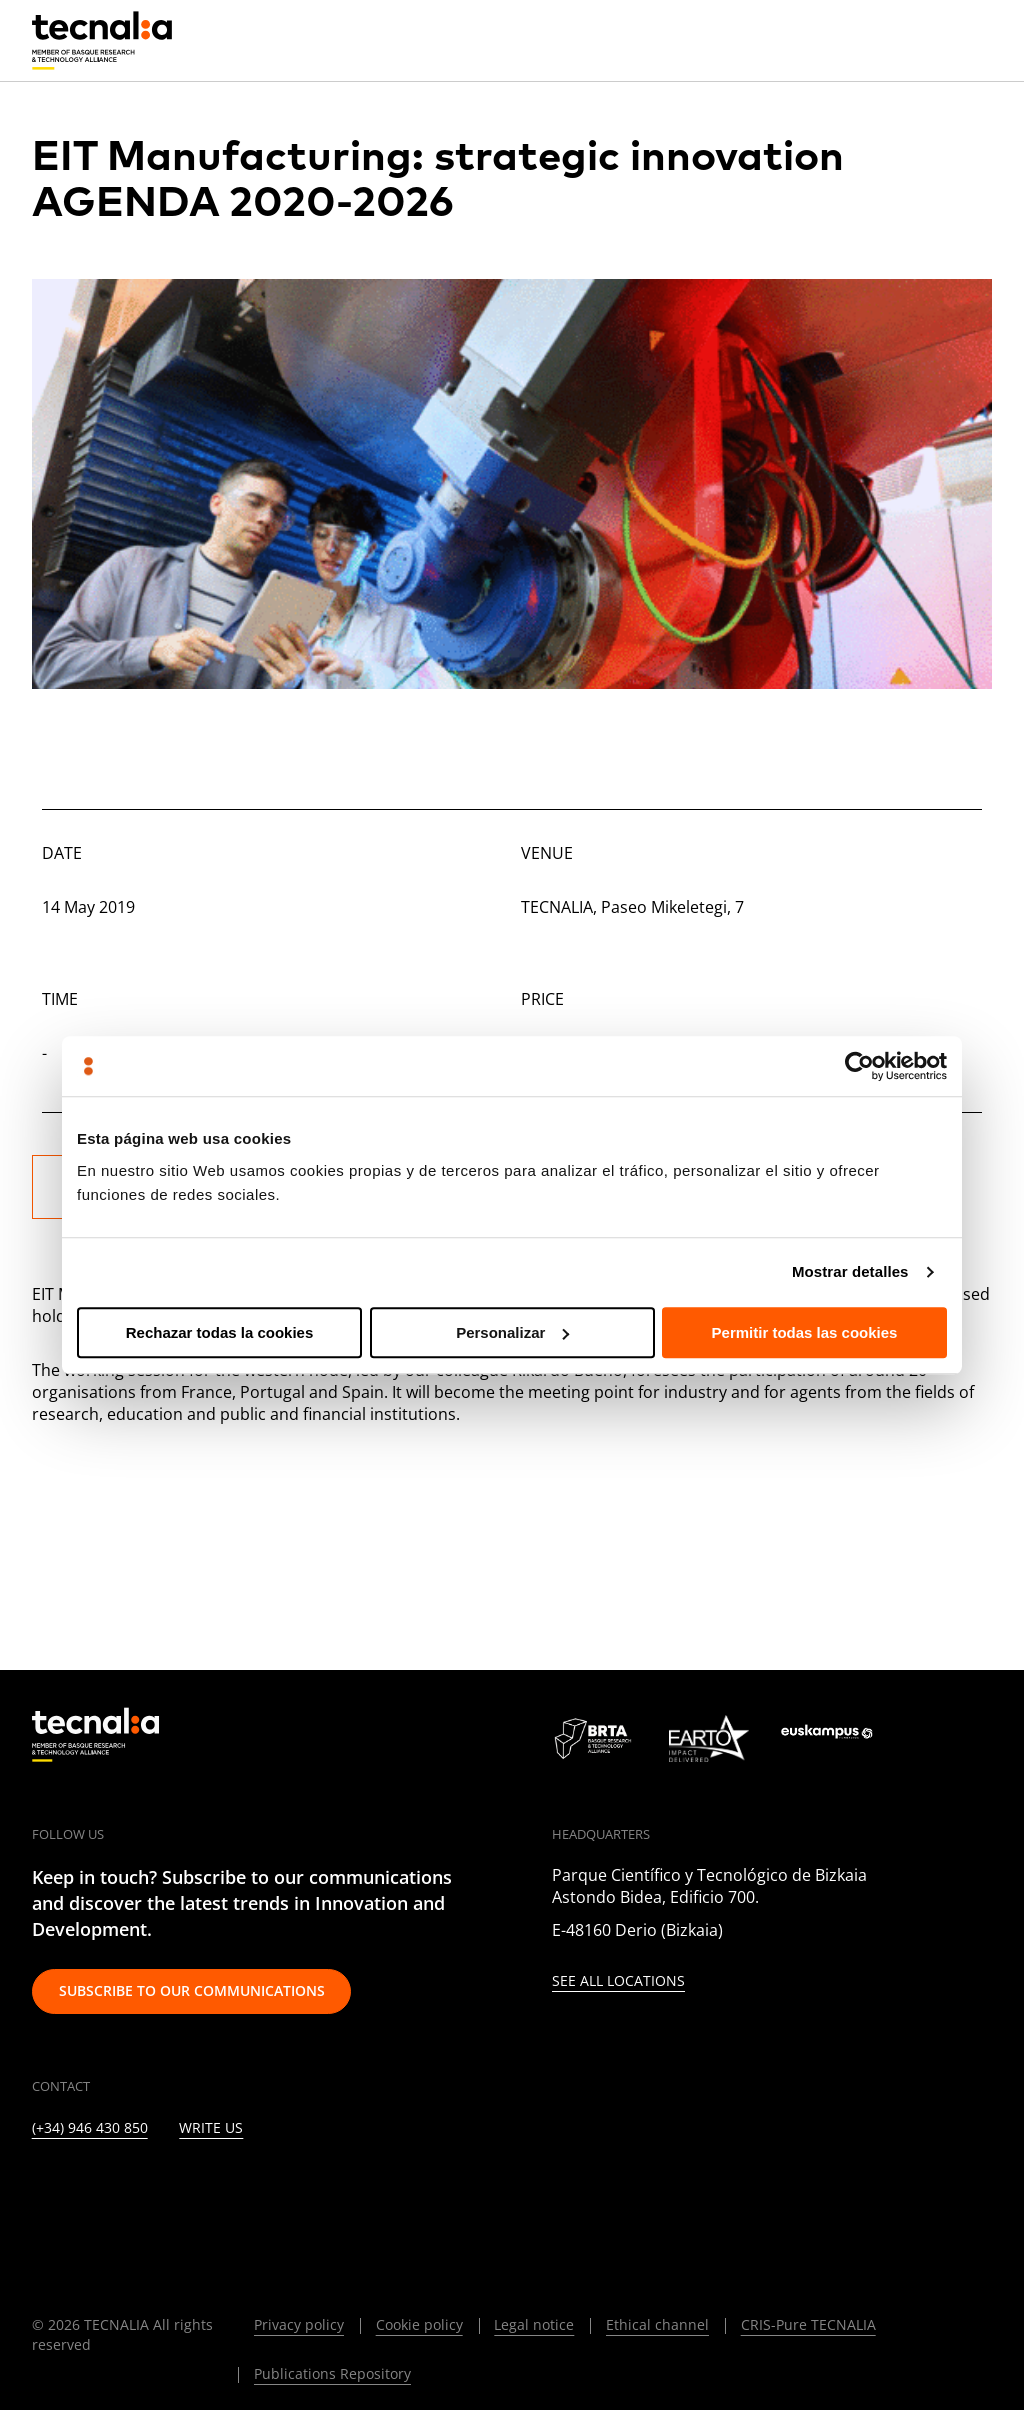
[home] (102, 41)
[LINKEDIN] (40, 2189)
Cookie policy (419, 2324)
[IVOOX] (332, 2189)
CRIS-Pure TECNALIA (808, 2324)
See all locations (618, 1981)
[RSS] (283, 2189)
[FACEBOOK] (186, 2189)
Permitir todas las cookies (805, 1332)
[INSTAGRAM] (137, 2189)
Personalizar (512, 1332)
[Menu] (977, 40)
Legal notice (534, 2324)
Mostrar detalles (850, 1271)
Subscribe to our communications (192, 1990)
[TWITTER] (89, 2189)
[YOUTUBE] (235, 2189)
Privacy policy (299, 2324)
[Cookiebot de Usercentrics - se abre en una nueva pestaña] (859, 1066)
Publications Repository (332, 2373)
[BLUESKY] (429, 2189)
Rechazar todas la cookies (220, 1332)
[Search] (929, 39)
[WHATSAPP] (380, 2189)
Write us (211, 2128)
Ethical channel (657, 2324)
